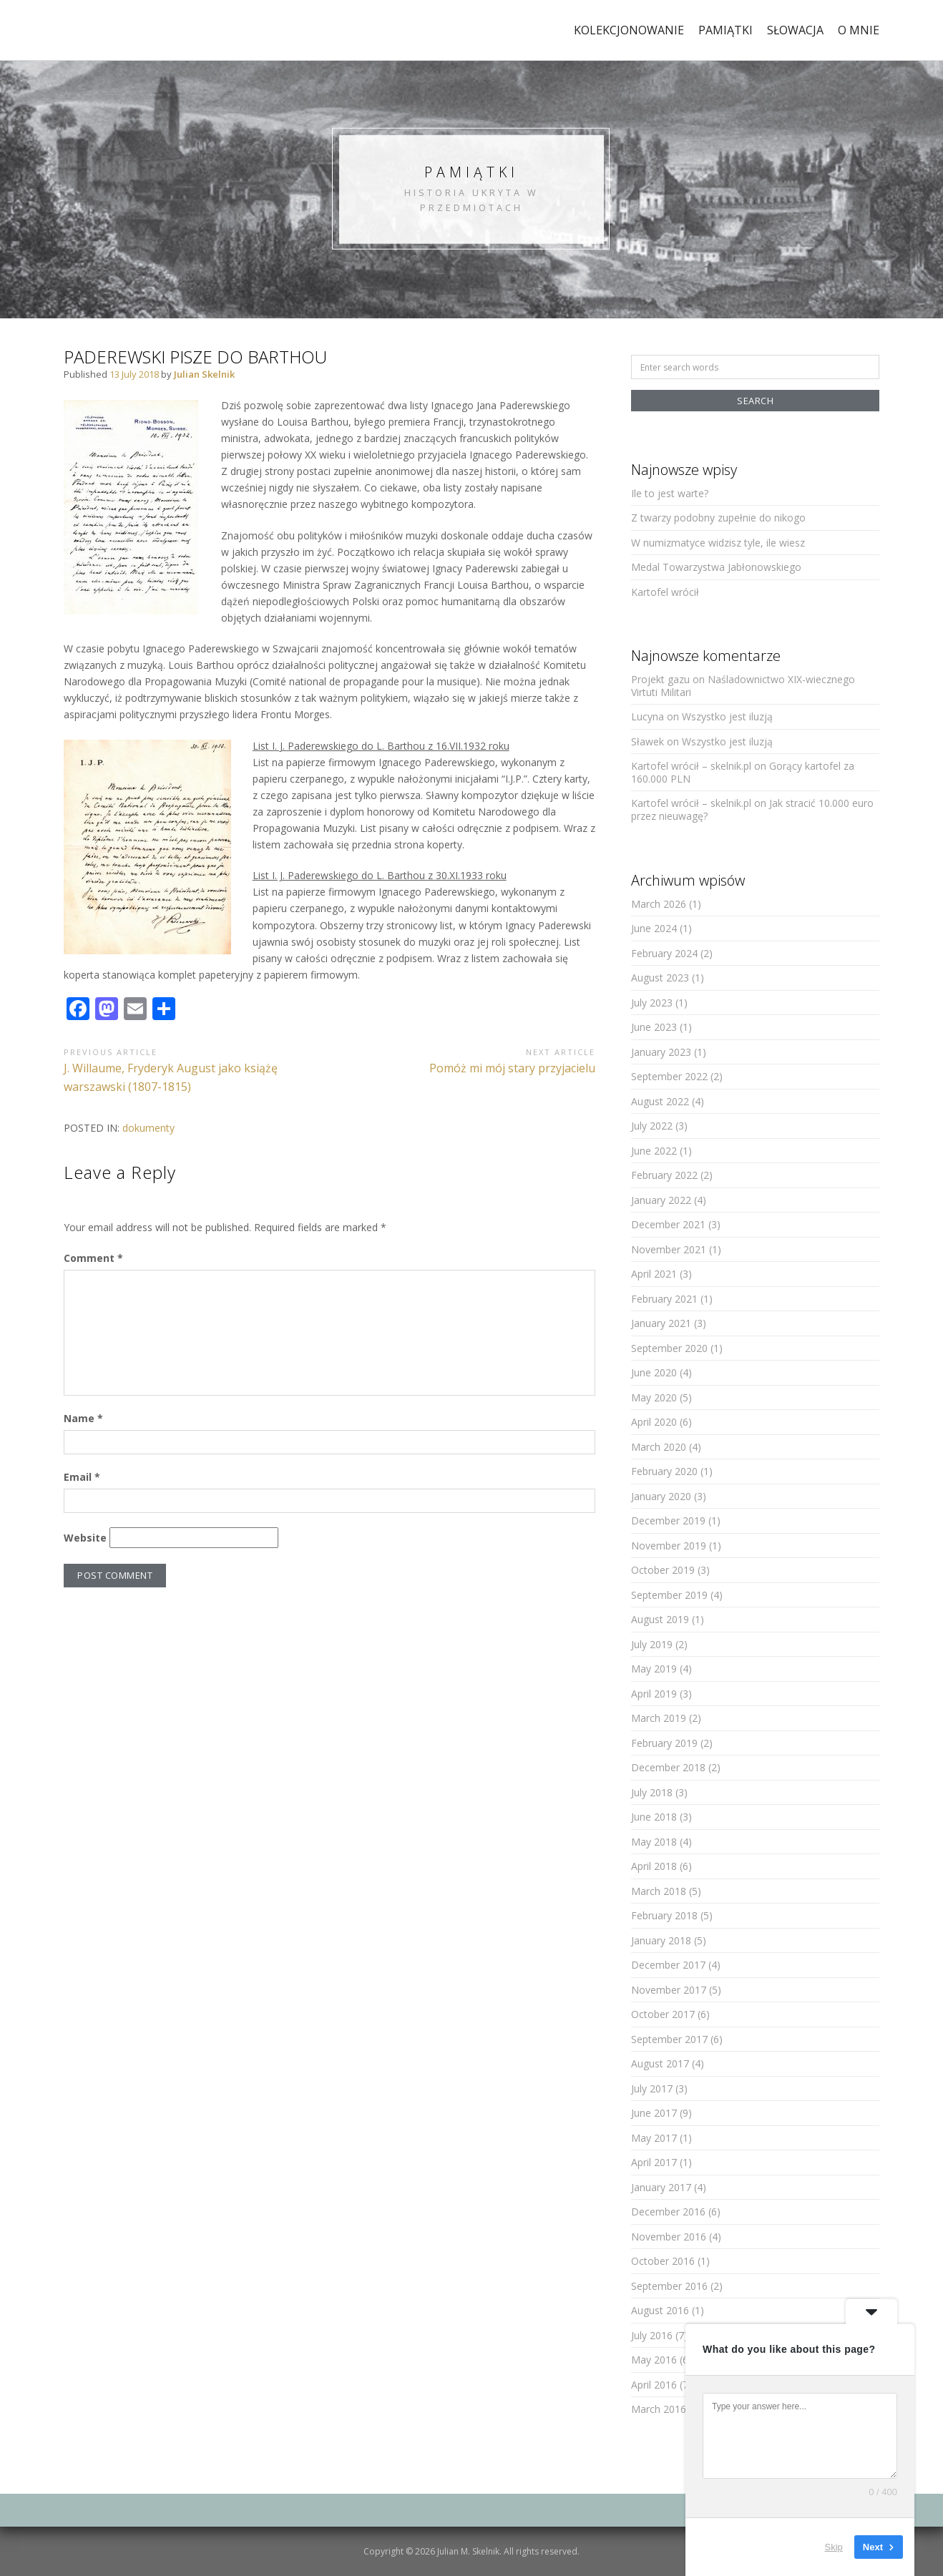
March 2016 (658, 2409)
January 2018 (661, 1940)
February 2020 (664, 1471)
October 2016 (663, 2261)
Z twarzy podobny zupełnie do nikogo (718, 517)
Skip (834, 2547)
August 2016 (660, 2310)
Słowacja (795, 30)
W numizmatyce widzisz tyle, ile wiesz (718, 542)
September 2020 (669, 1348)
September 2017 (669, 2039)
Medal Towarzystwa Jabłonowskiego (716, 567)
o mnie (858, 30)
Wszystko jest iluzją (727, 716)
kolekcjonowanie (629, 30)
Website (85, 1537)
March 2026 (658, 904)
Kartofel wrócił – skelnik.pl (691, 766)
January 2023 (661, 1052)
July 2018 (652, 1792)
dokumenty (148, 1128)
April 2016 (654, 2384)
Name (83, 1418)
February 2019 (664, 1743)
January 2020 (661, 1496)
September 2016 (669, 2286)
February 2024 (664, 953)
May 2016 (654, 2359)
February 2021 (664, 1299)
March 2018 (658, 1891)
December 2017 (668, 1965)
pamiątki (725, 30)
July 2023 (652, 1002)
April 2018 (654, 1866)
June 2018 (654, 1816)
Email (82, 1477)
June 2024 (654, 928)
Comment (93, 1258)
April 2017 (654, 2162)
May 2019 (654, 1668)
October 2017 (663, 2014)
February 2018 (664, 1915)
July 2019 (652, 1644)
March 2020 (658, 1447)
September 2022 (669, 1076)
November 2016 (668, 2236)
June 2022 (654, 1150)
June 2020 (654, 1372)
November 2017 (668, 1990)
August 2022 (660, 1101)
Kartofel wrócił (665, 592)
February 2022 (664, 1175)
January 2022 (661, 1200)
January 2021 (661, 1323)
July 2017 (652, 2088)
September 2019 (669, 1595)
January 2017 (661, 2187)
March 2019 (658, 1718)
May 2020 (654, 1397)
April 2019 (654, 1693)
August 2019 (660, 1619)
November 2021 (668, 1249)
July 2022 (652, 1125)
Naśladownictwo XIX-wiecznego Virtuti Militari (743, 685)
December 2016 (668, 2211)
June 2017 (654, 2113)
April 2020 (654, 1422)
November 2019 (668, 1545)
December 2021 (668, 1224)
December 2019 (668, 1520)
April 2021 (654, 1273)
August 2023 (660, 977)
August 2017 (660, 2063)
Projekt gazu (660, 679)
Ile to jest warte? (669, 493)
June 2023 (654, 1027)
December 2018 (668, 1767)
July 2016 (652, 2335)
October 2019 (663, 1570)
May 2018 (654, 1841)
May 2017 (654, 2138)
